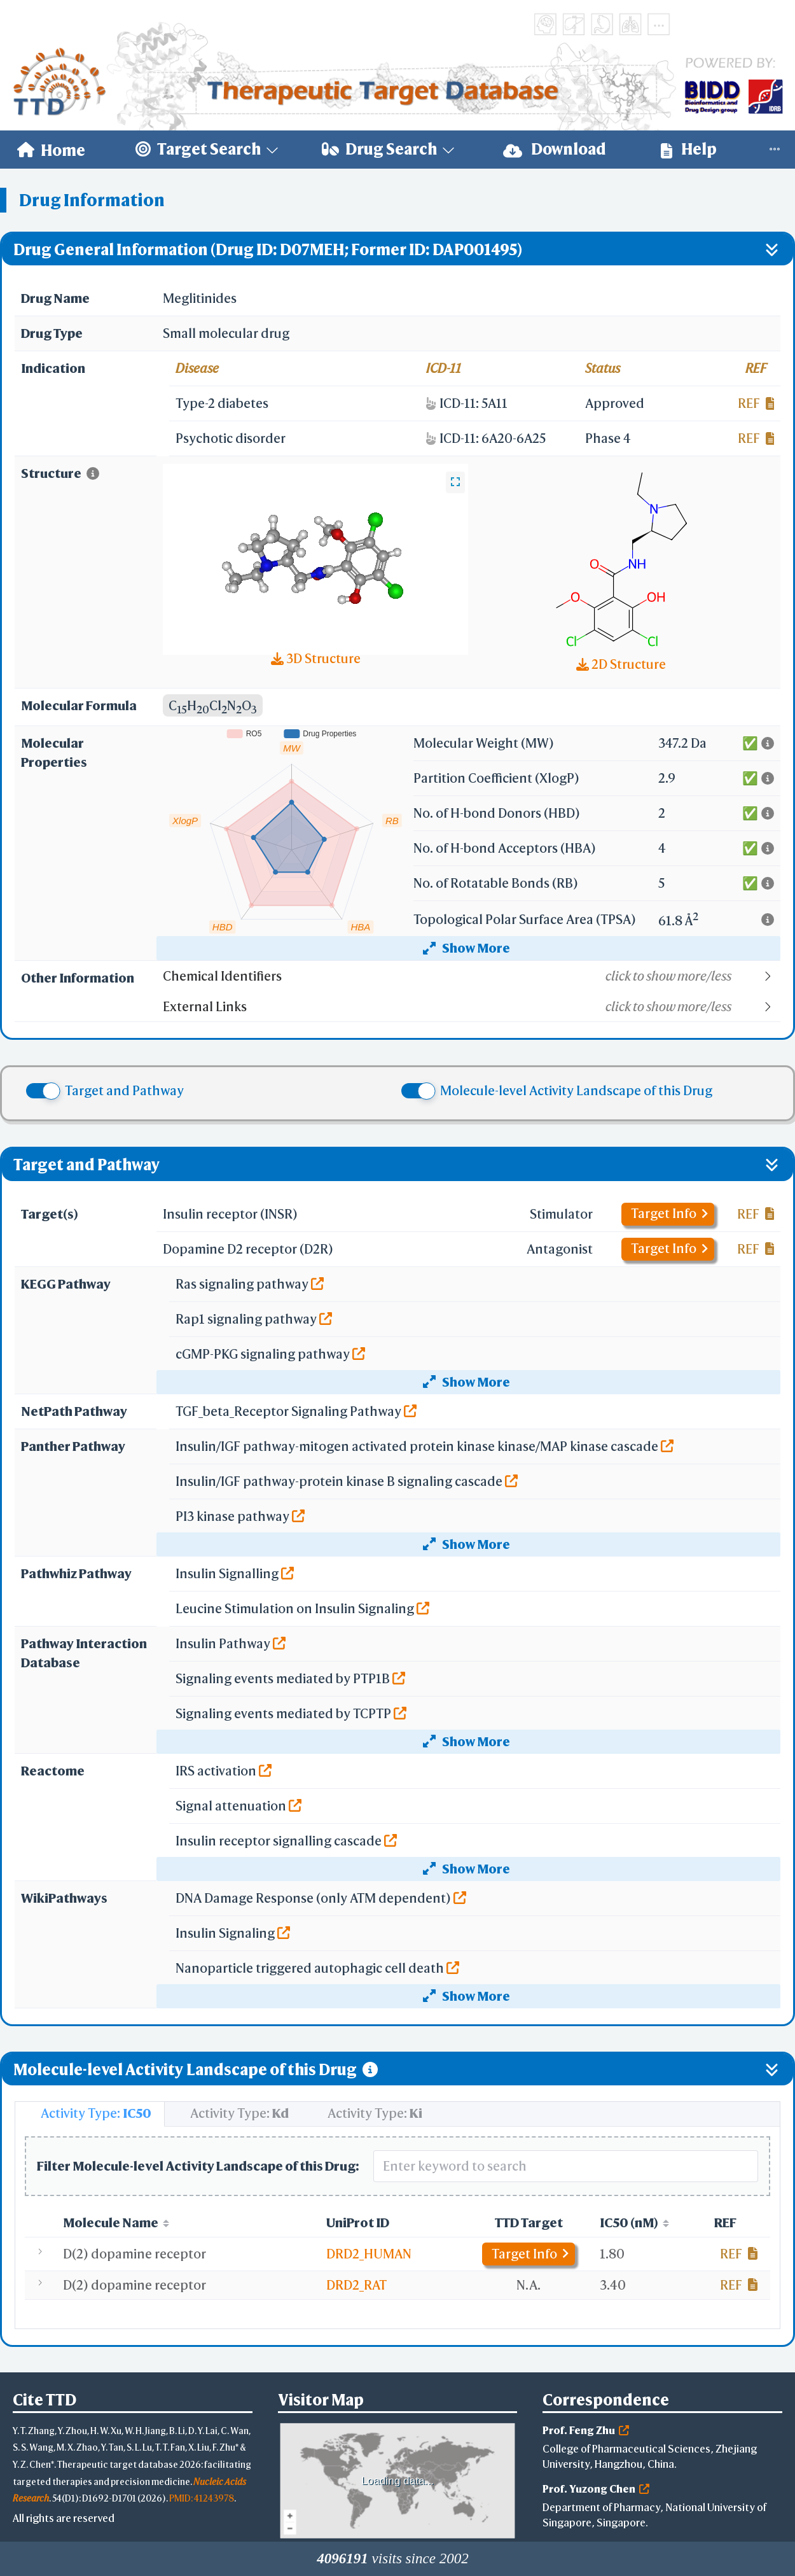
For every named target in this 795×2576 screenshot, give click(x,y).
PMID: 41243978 (201, 2498)
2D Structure (621, 664)
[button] (471, 976)
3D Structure (316, 658)
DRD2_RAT (356, 2285)
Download (554, 149)
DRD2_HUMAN (368, 2253)
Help (689, 149)
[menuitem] (51, 149)
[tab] (90, 2114)
